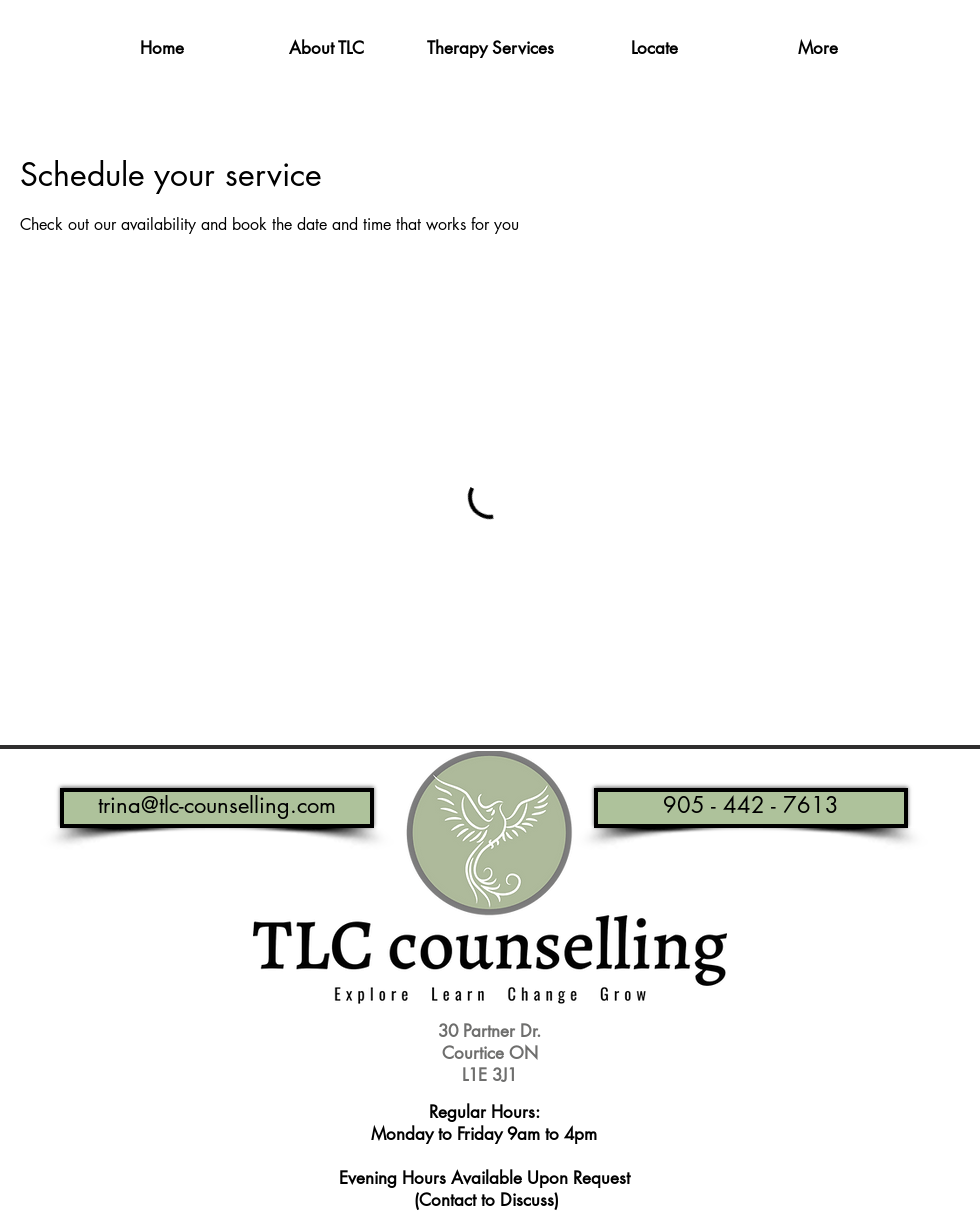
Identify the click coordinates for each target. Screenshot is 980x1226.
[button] (326, 48)
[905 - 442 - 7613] (751, 808)
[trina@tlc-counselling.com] (217, 808)
